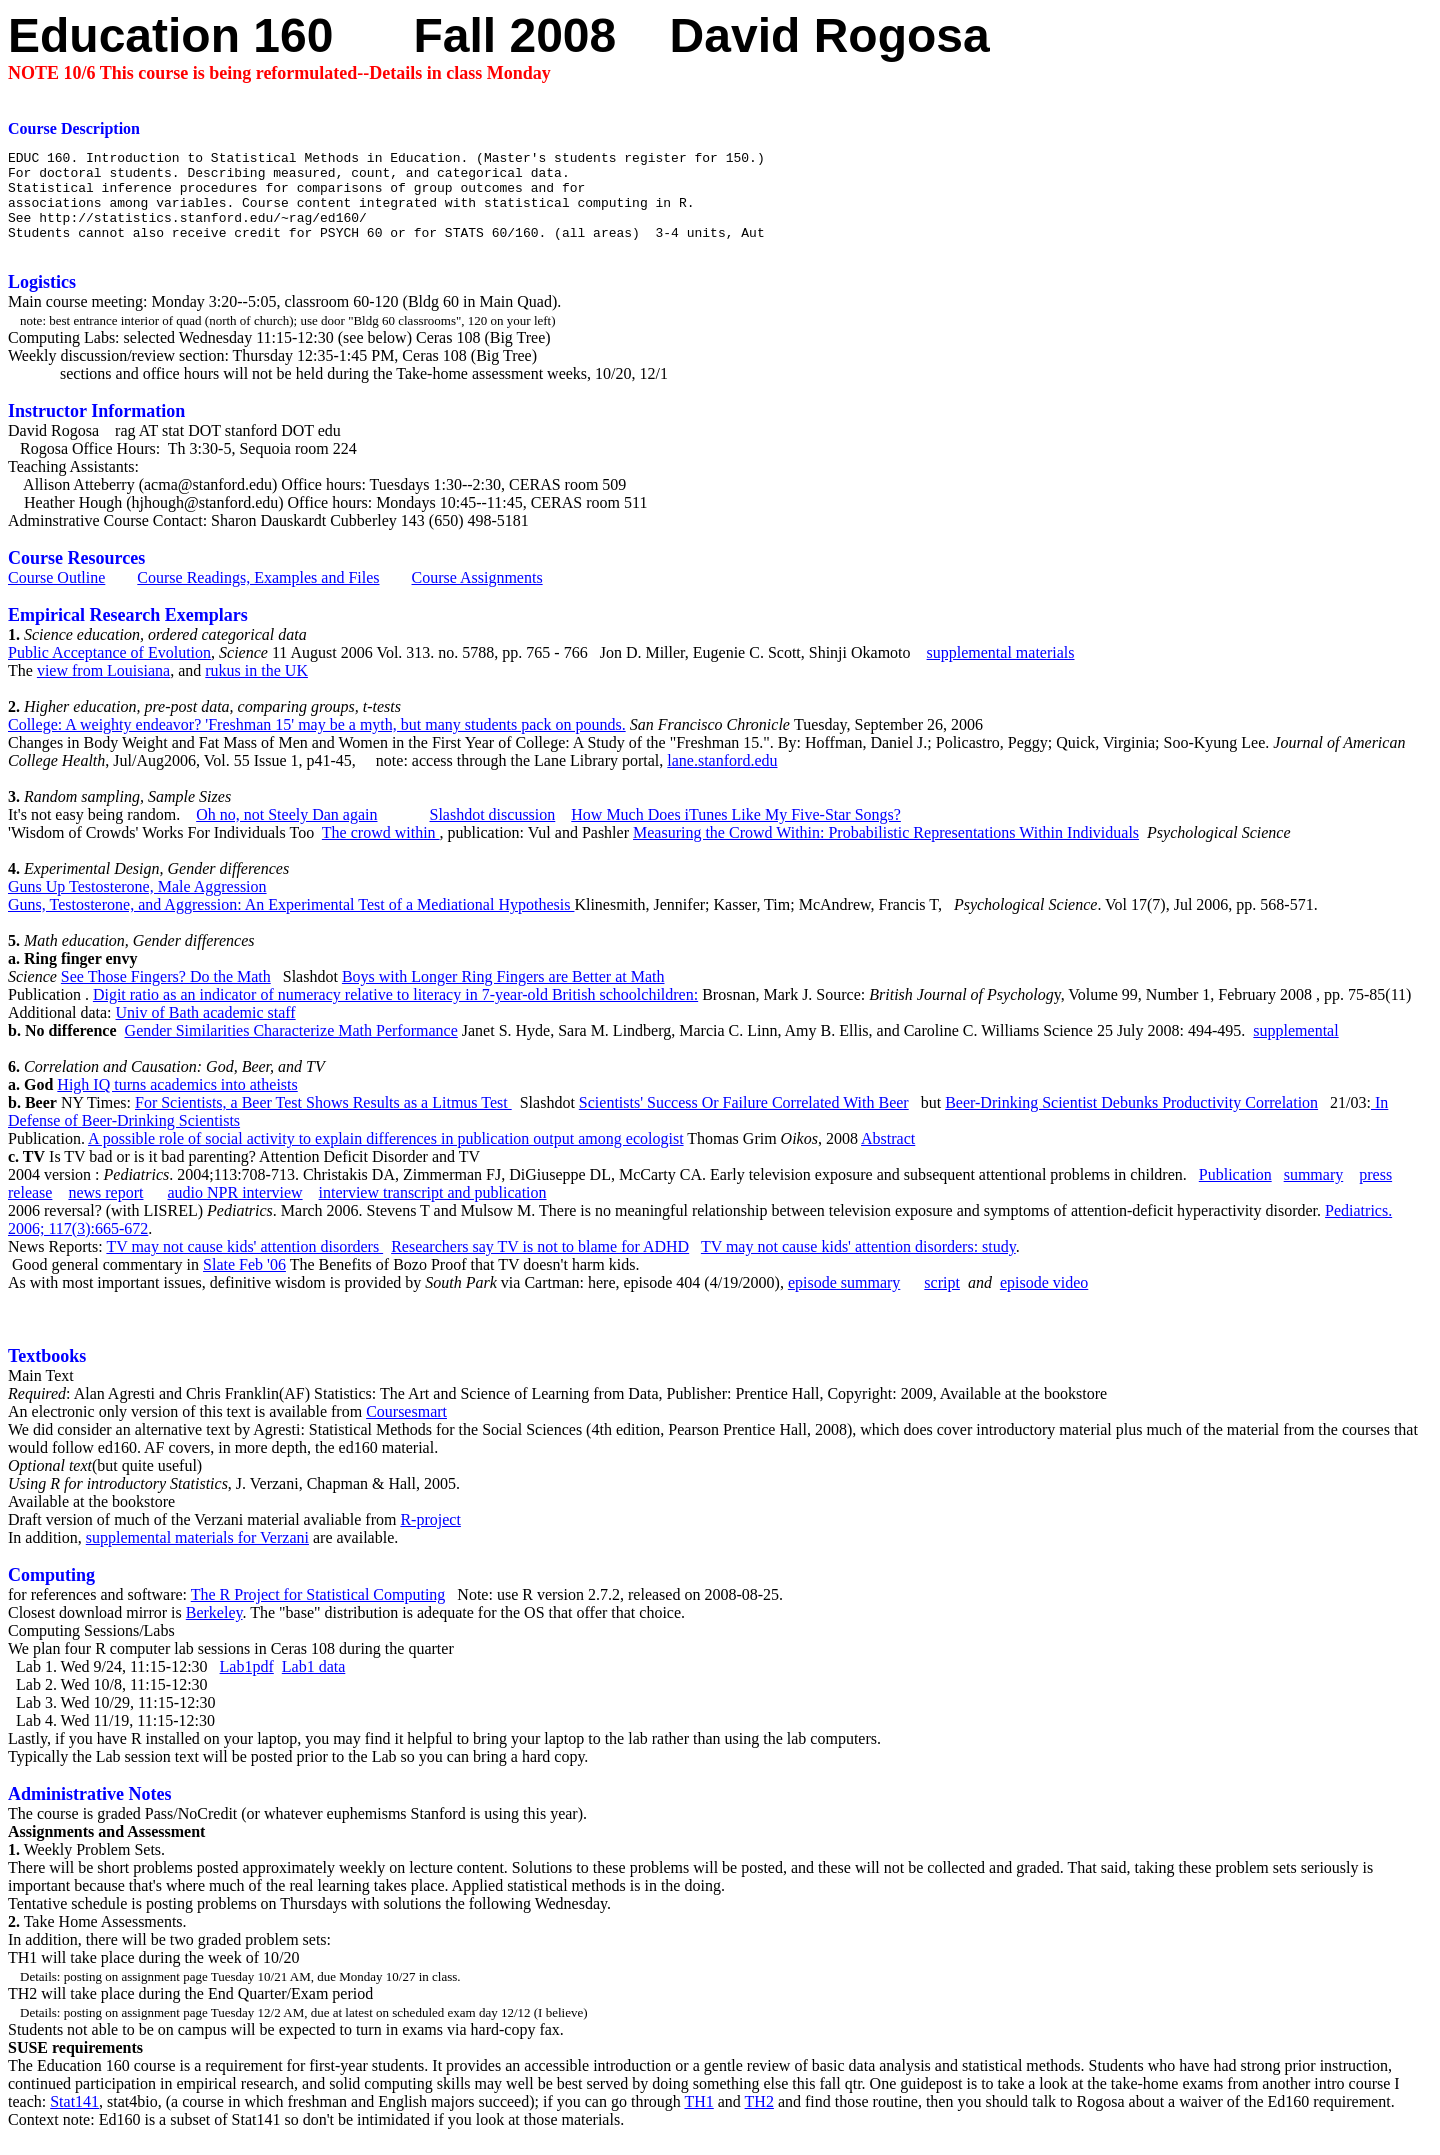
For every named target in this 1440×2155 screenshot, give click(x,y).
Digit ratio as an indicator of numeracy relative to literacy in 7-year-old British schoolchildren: (395, 1012)
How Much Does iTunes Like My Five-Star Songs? (736, 832)
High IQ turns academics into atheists (177, 1102)
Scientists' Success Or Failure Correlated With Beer (744, 1120)
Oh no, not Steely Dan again (286, 832)
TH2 (759, 2119)
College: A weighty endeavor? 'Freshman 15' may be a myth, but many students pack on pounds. (317, 742)
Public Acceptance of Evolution (109, 670)
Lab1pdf (247, 1684)
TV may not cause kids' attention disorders (244, 1264)
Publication (1235, 1192)
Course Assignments (477, 595)
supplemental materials (1001, 670)
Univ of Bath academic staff (206, 1030)
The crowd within (381, 850)
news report (105, 1210)
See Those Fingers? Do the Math (166, 994)
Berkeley (214, 1630)
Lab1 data (314, 1684)
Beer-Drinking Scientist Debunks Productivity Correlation (1131, 1120)
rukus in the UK (256, 688)
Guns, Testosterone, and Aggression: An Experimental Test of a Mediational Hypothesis (291, 922)
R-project (430, 1537)
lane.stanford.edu (722, 778)
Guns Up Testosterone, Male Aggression (137, 904)
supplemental (1295, 1048)
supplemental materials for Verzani (197, 1555)
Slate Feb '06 (244, 1282)
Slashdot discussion (492, 832)
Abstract (888, 1156)
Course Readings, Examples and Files (258, 595)
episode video (1044, 1300)
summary (1314, 1192)
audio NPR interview (235, 1210)
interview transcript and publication (433, 1210)
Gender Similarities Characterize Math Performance (291, 1048)
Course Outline (56, 595)
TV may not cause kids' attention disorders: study (858, 1264)
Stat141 (74, 2119)
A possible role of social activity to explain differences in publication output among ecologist (386, 1156)
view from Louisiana (103, 688)
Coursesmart (406, 1429)
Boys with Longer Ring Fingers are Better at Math (503, 994)
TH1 (698, 2119)
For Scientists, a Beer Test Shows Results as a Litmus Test (323, 1120)
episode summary (844, 1300)
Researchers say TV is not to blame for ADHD (540, 1264)
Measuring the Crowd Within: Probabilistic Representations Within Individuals (886, 850)
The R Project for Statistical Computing (318, 1612)
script (942, 1300)
